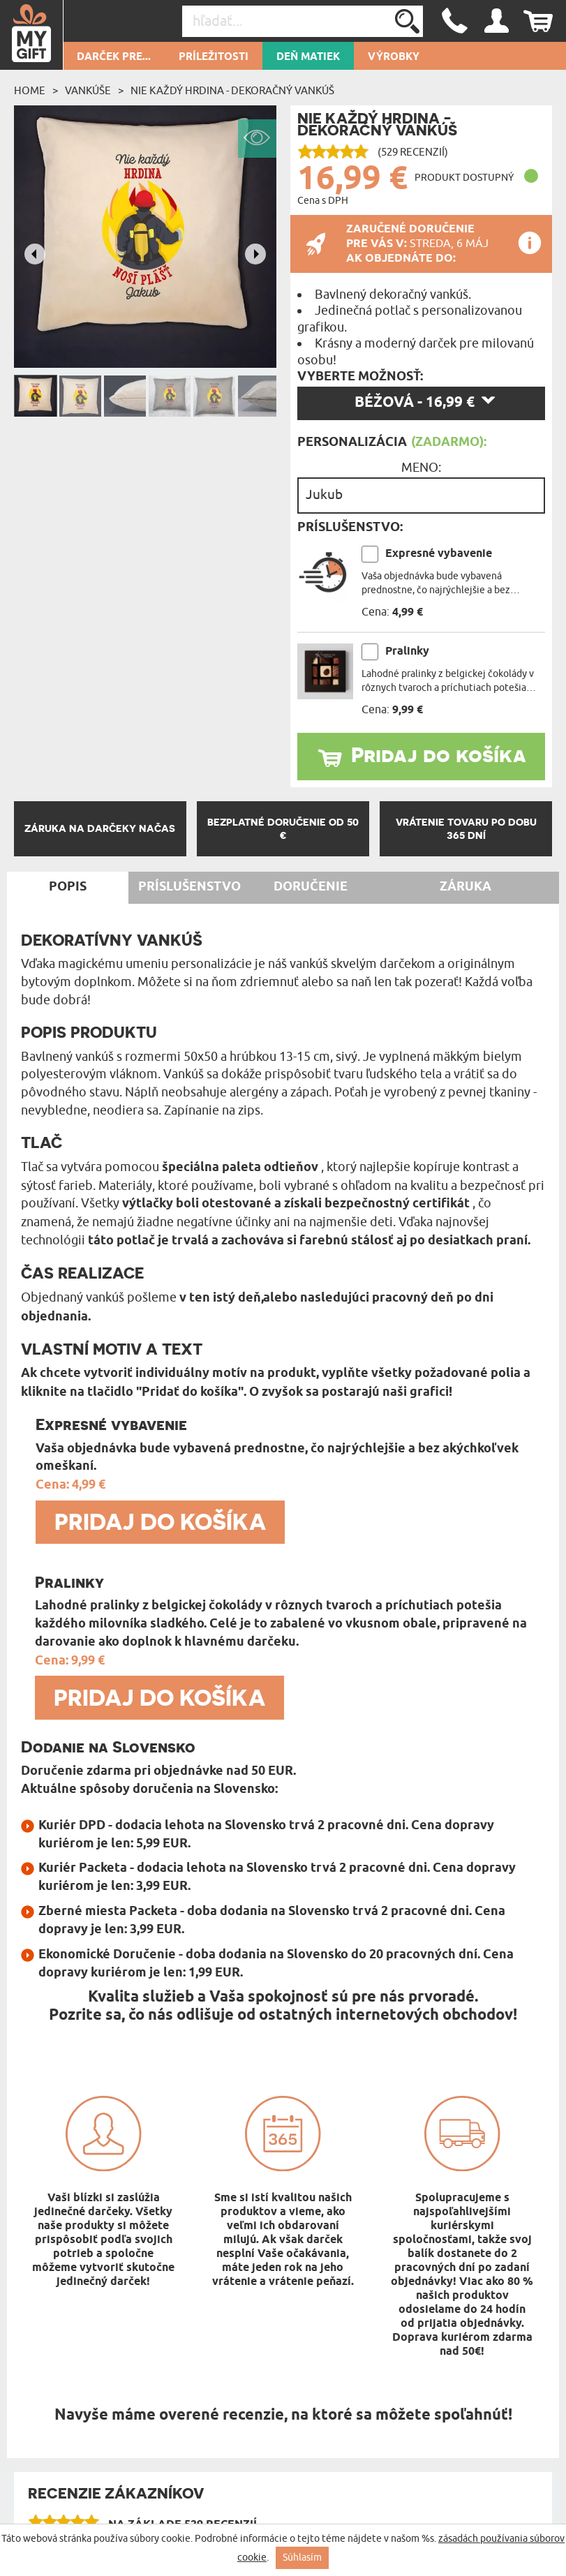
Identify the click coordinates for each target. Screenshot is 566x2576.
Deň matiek (308, 57)
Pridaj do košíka (438, 754)
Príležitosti (213, 57)
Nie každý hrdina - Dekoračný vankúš (232, 90)
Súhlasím (302, 2557)
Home (29, 90)
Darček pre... (114, 57)
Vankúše (88, 90)
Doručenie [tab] (311, 887)
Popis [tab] (68, 887)
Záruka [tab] (465, 887)
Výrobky (393, 57)
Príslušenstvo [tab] (189, 887)
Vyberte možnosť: (360, 376)
